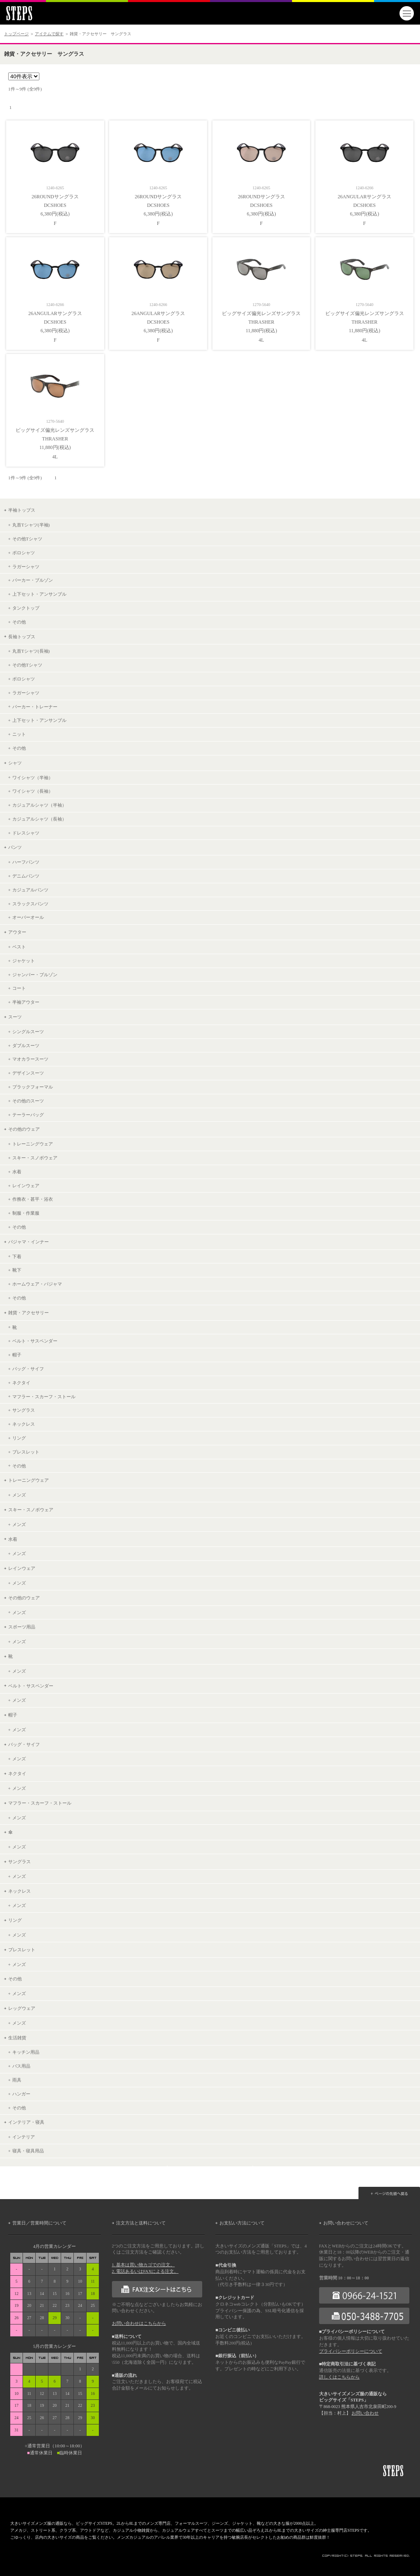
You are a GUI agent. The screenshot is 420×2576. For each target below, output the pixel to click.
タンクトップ (25, 607)
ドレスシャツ (25, 832)
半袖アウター (25, 1002)
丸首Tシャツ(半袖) (31, 524)
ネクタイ (21, 1382)
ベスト (19, 946)
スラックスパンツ (30, 903)
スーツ (15, 1016)
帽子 (16, 1354)
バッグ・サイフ (28, 1368)
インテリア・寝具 (26, 2122)
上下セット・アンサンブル (39, 594)
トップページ (16, 34)
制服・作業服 (25, 1213)
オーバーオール (28, 917)
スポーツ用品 (21, 1626)
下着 (16, 1256)
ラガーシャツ (25, 566)
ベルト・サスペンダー (34, 1340)
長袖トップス (21, 636)
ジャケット (23, 960)
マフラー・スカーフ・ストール (43, 1396)
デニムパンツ (25, 875)
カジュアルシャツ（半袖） (39, 805)
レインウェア (25, 1185)
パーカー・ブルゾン (32, 580)
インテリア (23, 2136)
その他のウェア (24, 1129)
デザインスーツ (28, 1072)
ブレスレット (25, 1451)
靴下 (16, 1270)
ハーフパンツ (25, 861)
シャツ (15, 762)
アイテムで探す (49, 34)
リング (19, 1437)
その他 (19, 621)
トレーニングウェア (32, 1143)
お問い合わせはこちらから (139, 2323)
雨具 (16, 2079)
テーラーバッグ (28, 1114)
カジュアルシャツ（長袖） (39, 818)
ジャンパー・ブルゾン (34, 974)
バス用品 (21, 2066)
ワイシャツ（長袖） (32, 791)
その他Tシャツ (27, 538)
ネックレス (23, 1424)
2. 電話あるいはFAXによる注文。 (145, 2271)
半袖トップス (21, 510)
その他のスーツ (28, 1100)
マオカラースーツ (30, 1059)
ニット (19, 734)
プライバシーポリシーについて (350, 2351)
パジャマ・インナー (28, 1241)
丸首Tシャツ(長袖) (31, 651)
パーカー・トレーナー (34, 706)
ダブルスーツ (25, 1045)
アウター (17, 932)
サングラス (23, 1410)
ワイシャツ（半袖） (32, 777)
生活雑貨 (17, 2037)
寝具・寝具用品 (28, 2150)
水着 (16, 1171)
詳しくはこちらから (339, 2377)
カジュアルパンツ (30, 889)
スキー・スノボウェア (34, 1157)
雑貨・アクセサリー (28, 1312)
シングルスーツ (28, 1031)
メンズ (19, 1494)
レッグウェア (21, 2008)
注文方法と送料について (141, 2222)
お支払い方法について (242, 2222)
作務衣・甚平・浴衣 (32, 1199)
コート (19, 988)
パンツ (15, 847)
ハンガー (21, 2093)
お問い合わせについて (345, 2222)
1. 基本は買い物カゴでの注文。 (143, 2265)
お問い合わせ (365, 2413)
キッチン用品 (25, 2052)
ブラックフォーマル (32, 1086)
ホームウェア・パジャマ (37, 1283)
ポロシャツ (23, 552)
